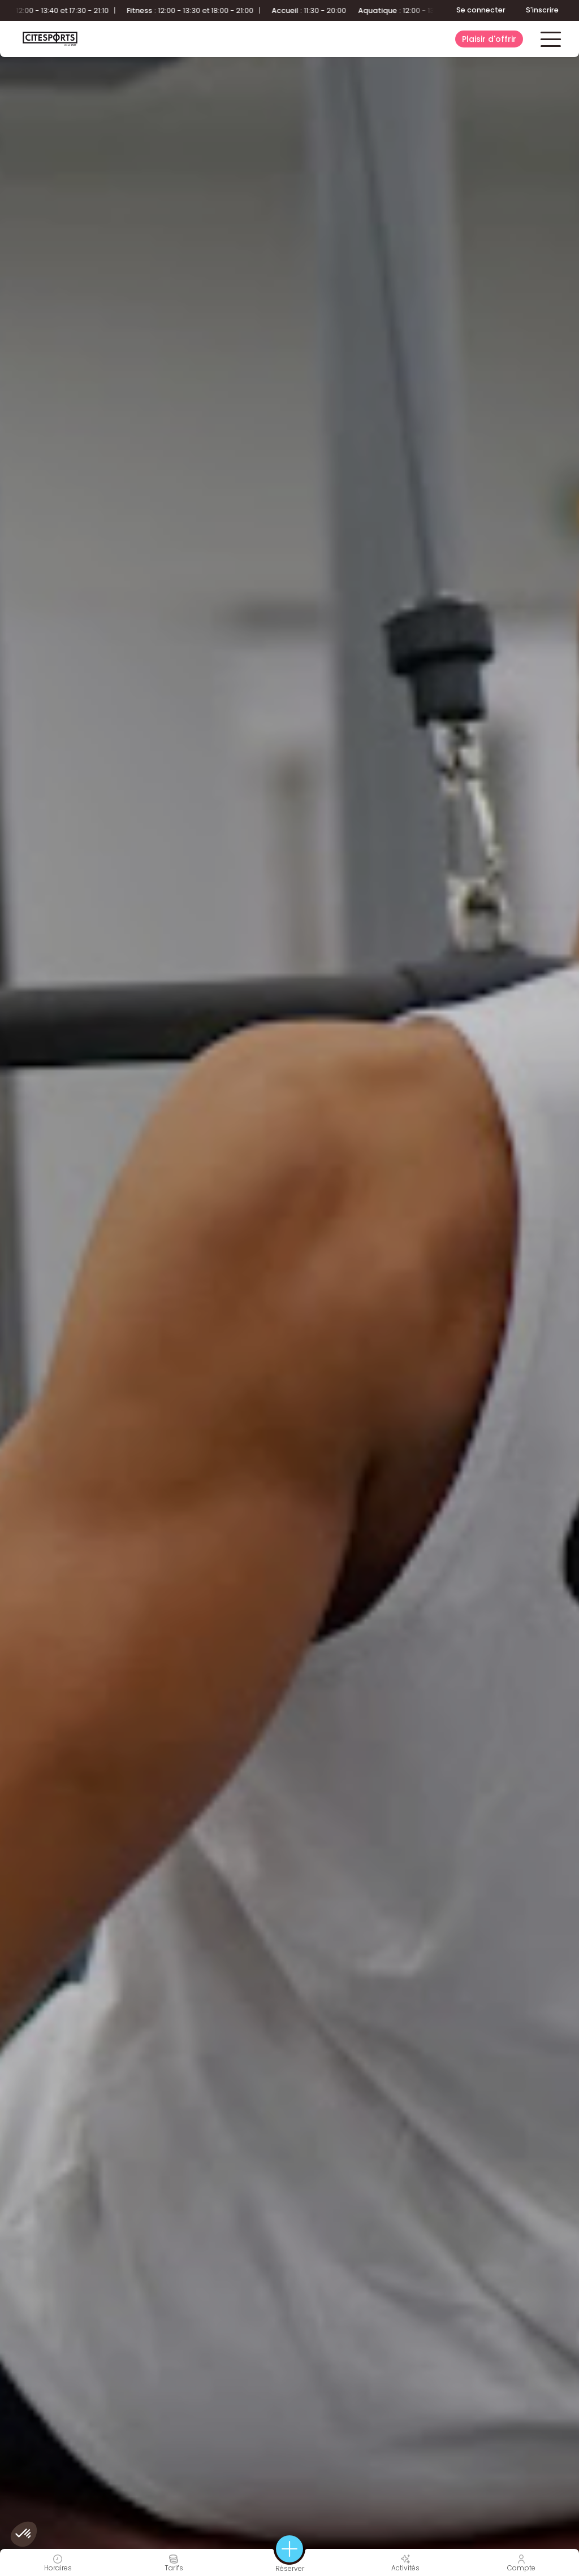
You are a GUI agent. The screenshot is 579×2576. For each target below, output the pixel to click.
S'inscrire (542, 10)
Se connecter (480, 10)
